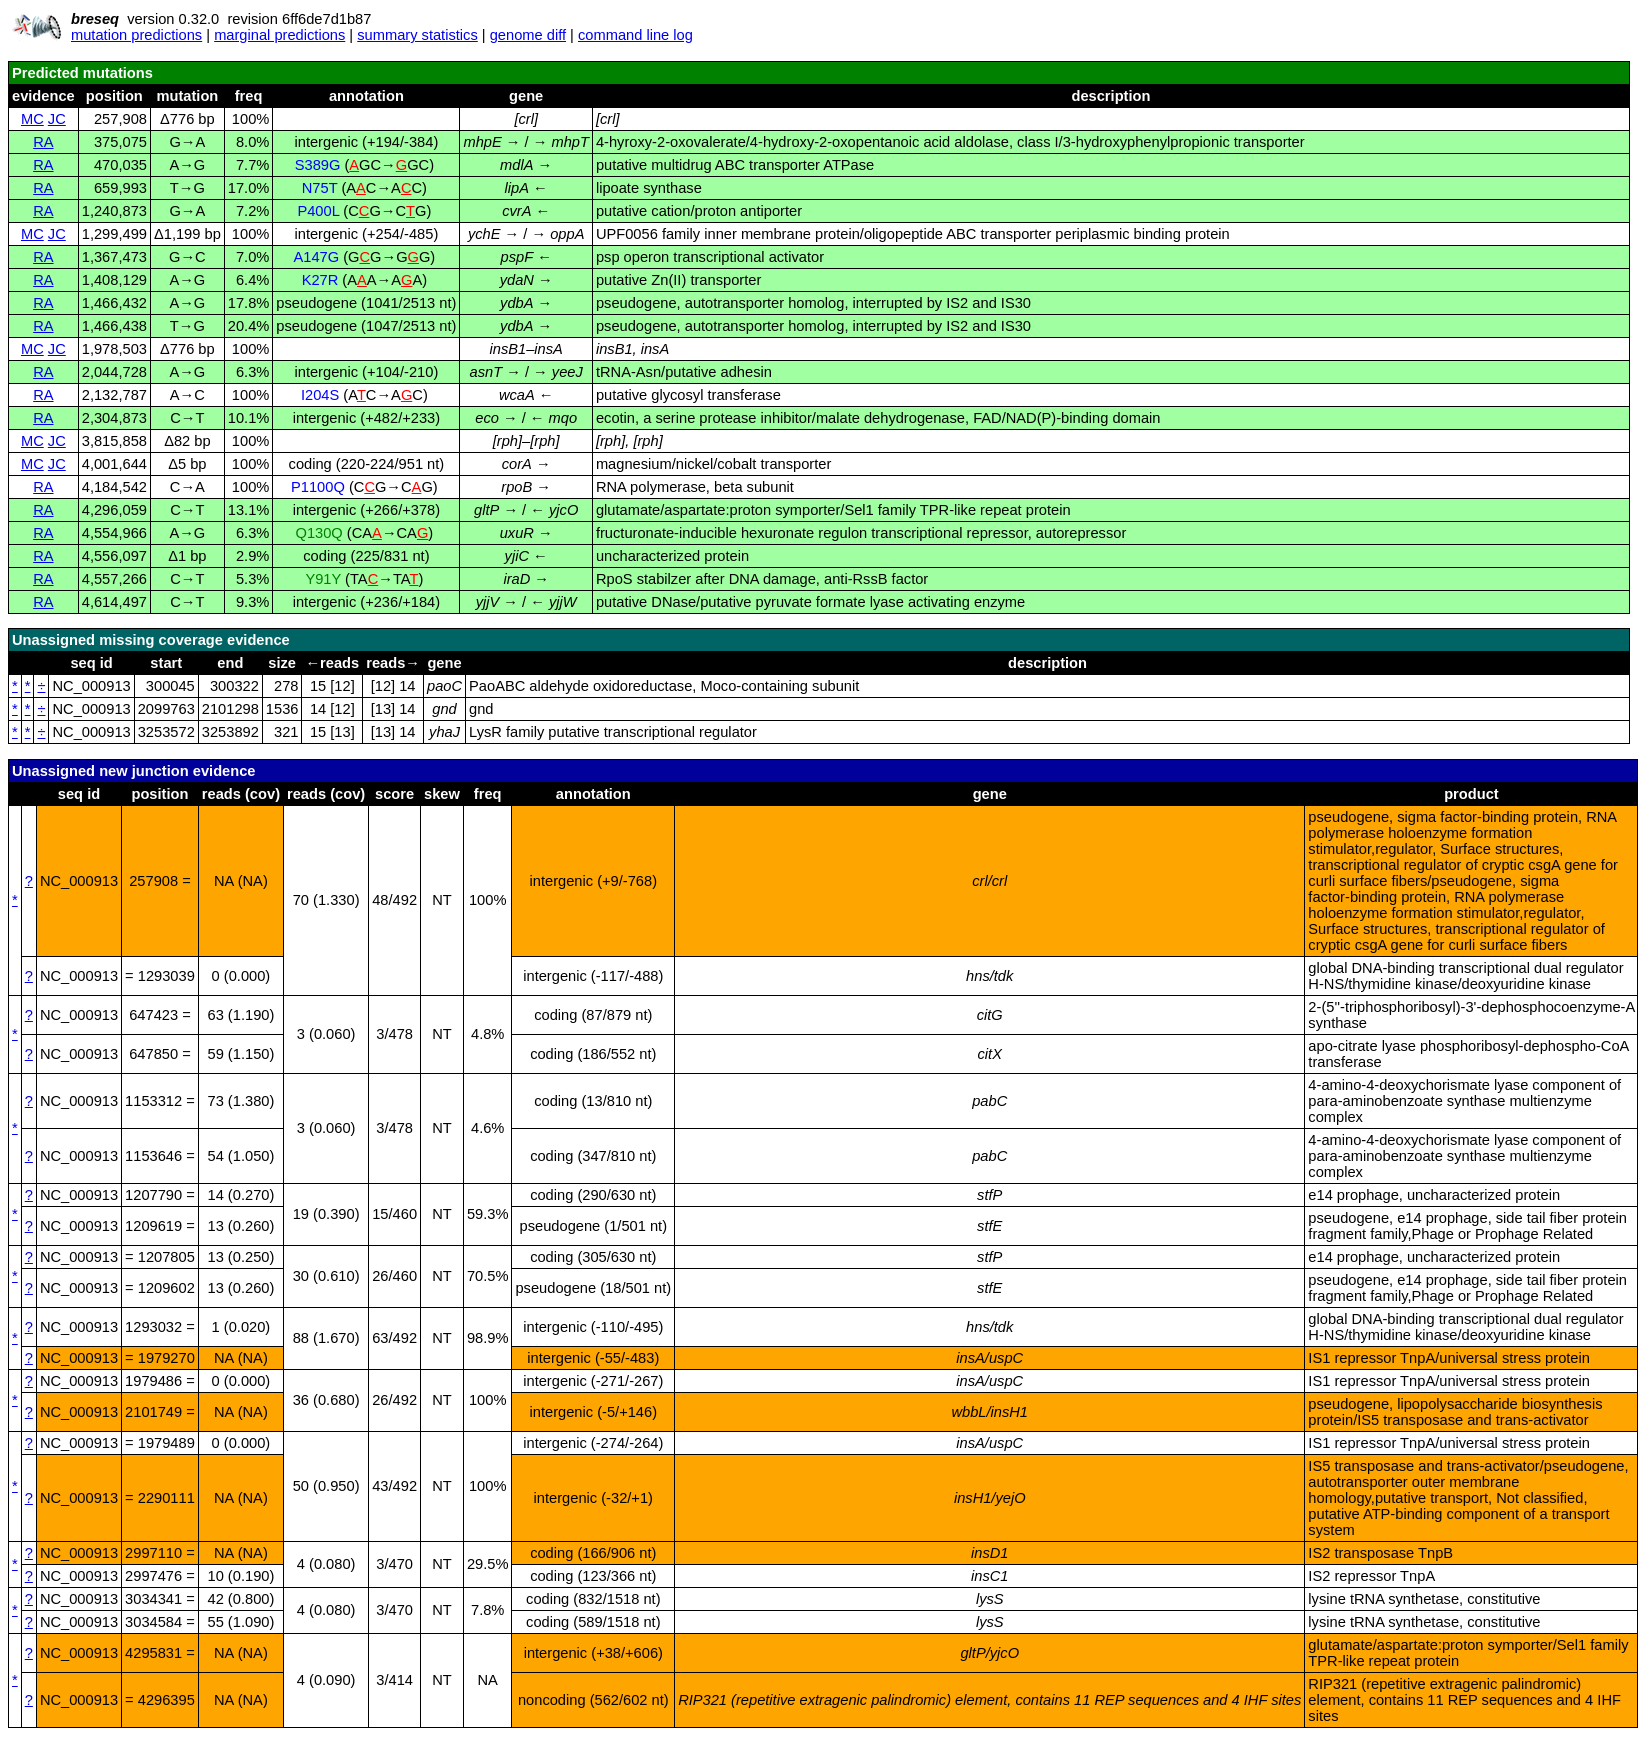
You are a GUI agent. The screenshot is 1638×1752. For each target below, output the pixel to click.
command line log (635, 35)
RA (43, 142)
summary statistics (417, 35)
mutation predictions (136, 35)
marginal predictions (279, 35)
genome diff (528, 35)
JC (57, 119)
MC (32, 119)
